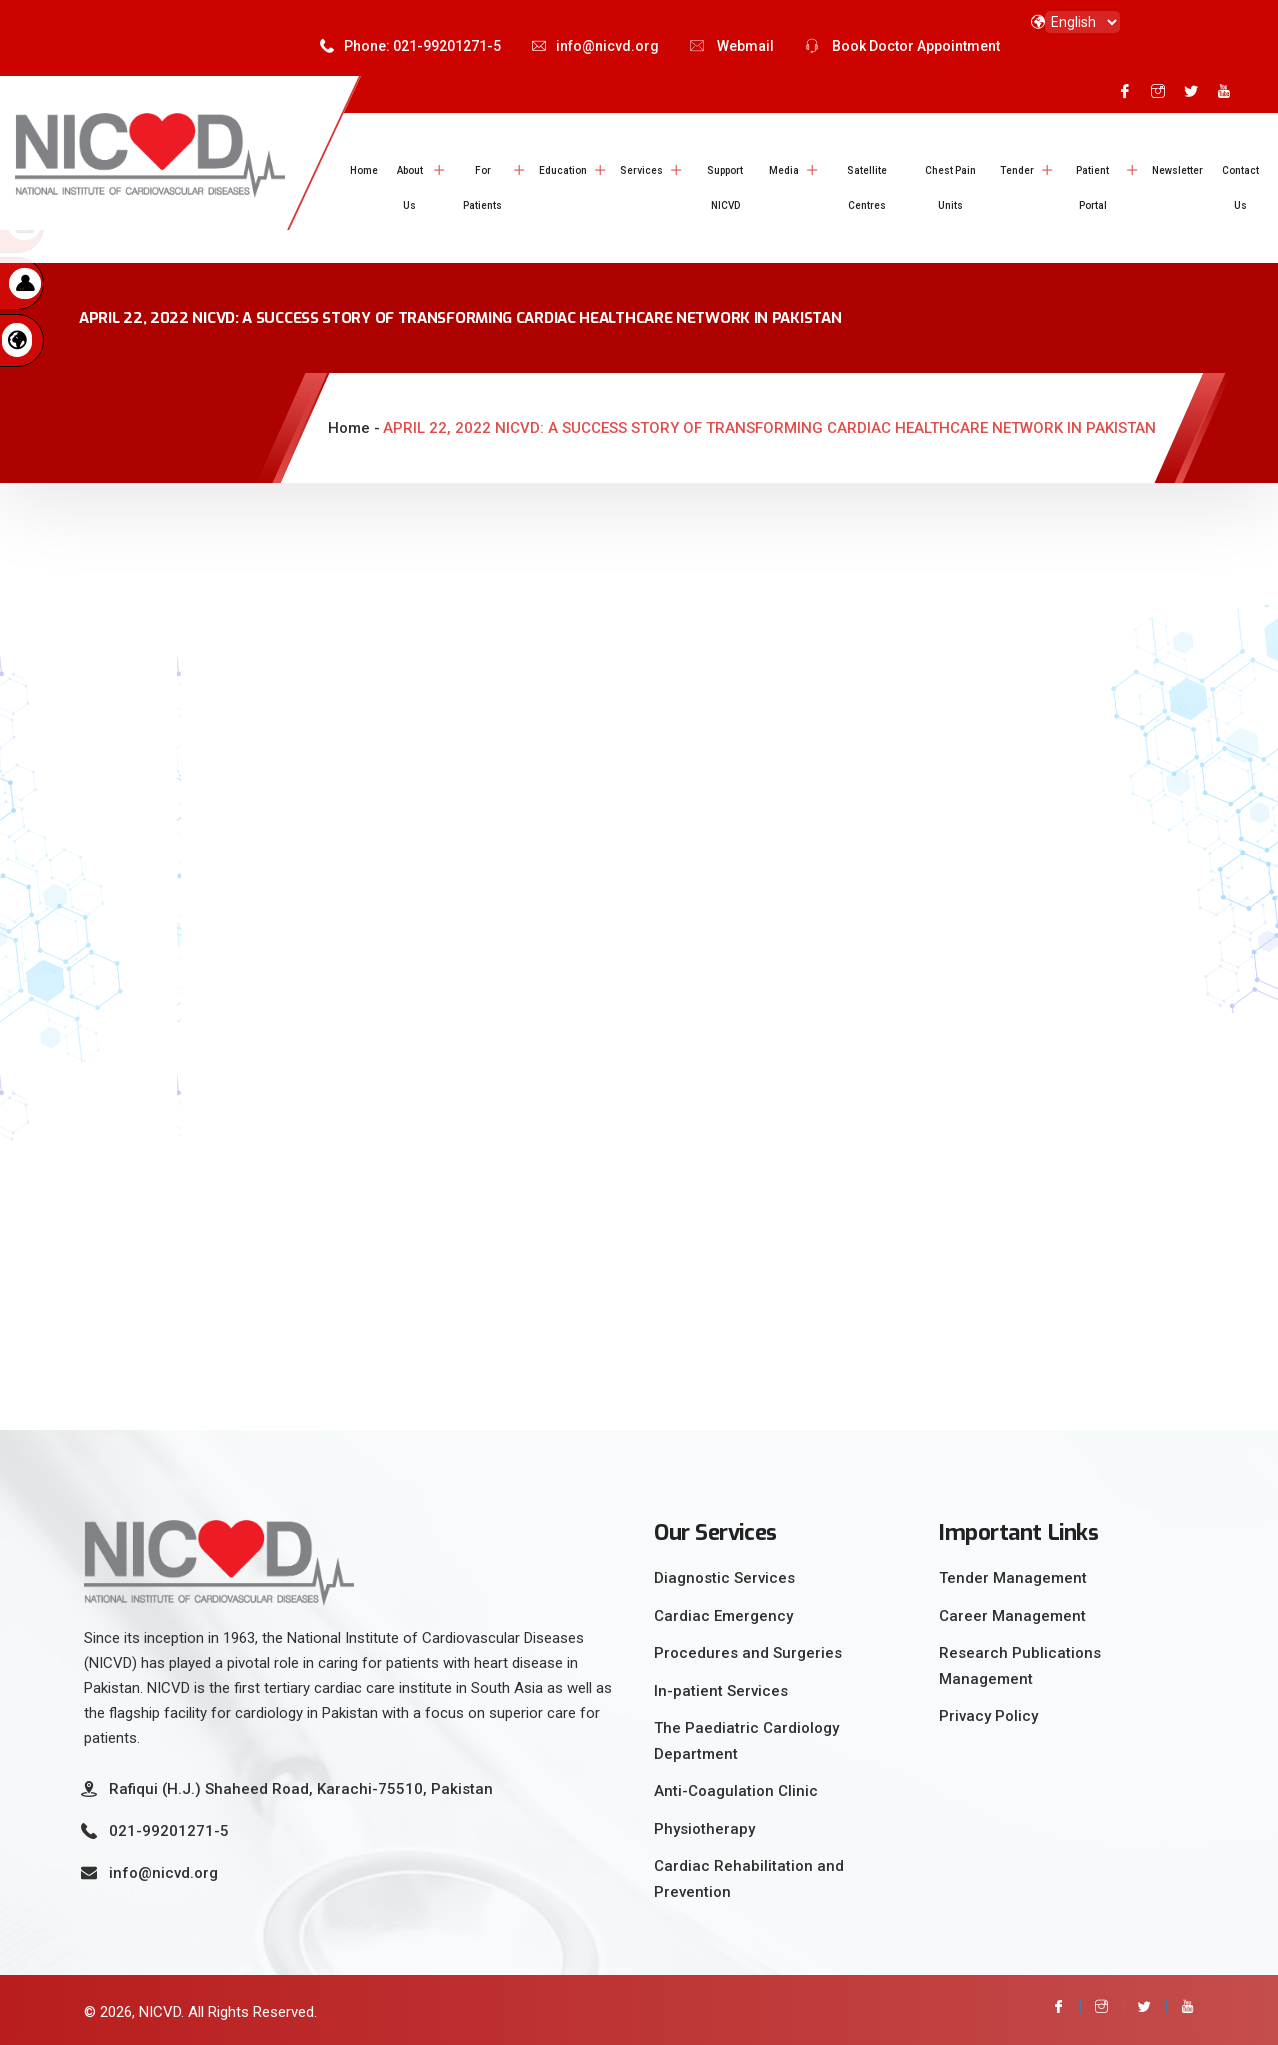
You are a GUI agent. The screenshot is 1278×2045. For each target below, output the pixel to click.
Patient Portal (1092, 188)
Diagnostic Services (724, 1578)
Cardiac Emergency (723, 1616)
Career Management (1012, 1616)
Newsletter (1177, 170)
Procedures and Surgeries (748, 1653)
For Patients (482, 188)
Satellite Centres (867, 188)
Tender (1017, 170)
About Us (410, 188)
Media (784, 170)
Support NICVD (725, 188)
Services (641, 170)
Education (563, 170)
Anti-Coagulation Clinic (736, 1791)
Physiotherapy (704, 1829)
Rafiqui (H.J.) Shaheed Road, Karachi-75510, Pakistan (301, 1789)
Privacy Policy (988, 1716)
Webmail (732, 46)
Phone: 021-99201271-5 (410, 46)
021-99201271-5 (169, 1831)
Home (364, 170)
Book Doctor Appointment (902, 46)
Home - (354, 428)
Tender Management (1013, 1578)
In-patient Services (721, 1691)
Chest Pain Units (950, 188)
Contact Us (1240, 188)
